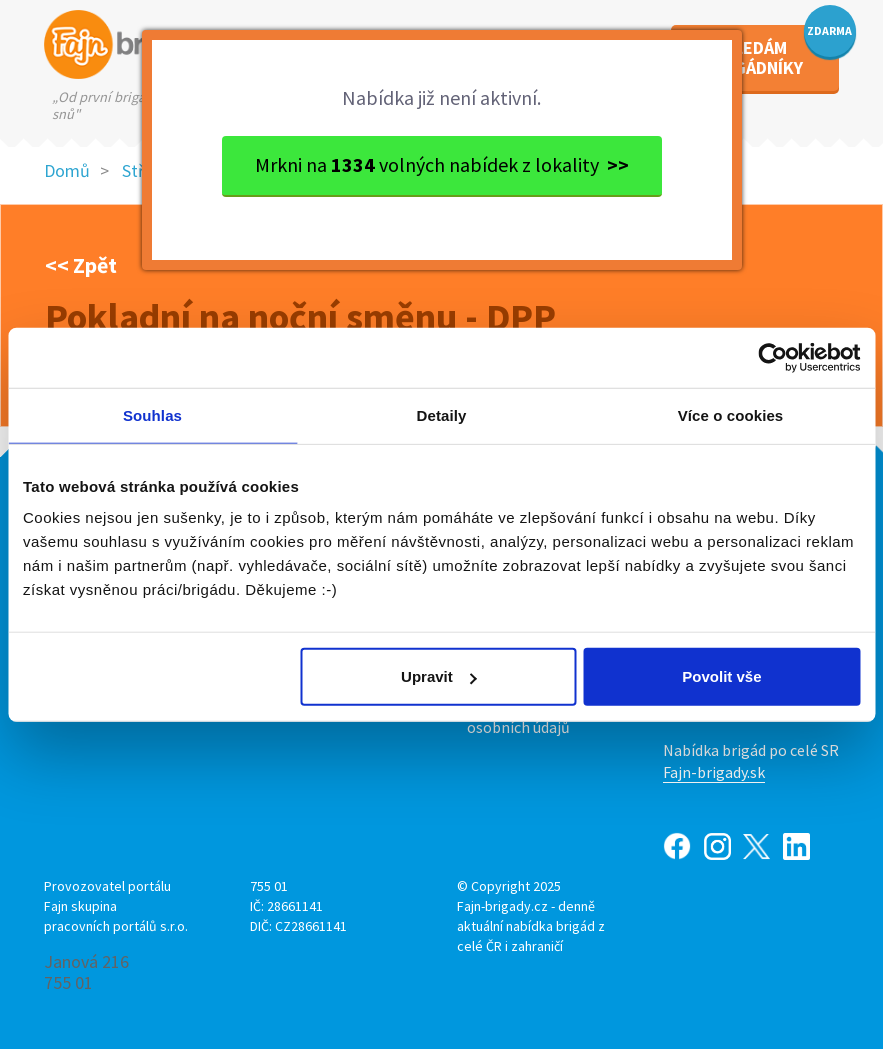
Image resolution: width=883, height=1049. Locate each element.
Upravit (439, 676)
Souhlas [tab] (152, 414)
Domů (67, 170)
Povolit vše (721, 676)
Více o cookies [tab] (731, 414)
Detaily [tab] (442, 414)
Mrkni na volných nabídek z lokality (442, 164)
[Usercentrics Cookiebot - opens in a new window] (772, 357)
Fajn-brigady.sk (714, 772)
